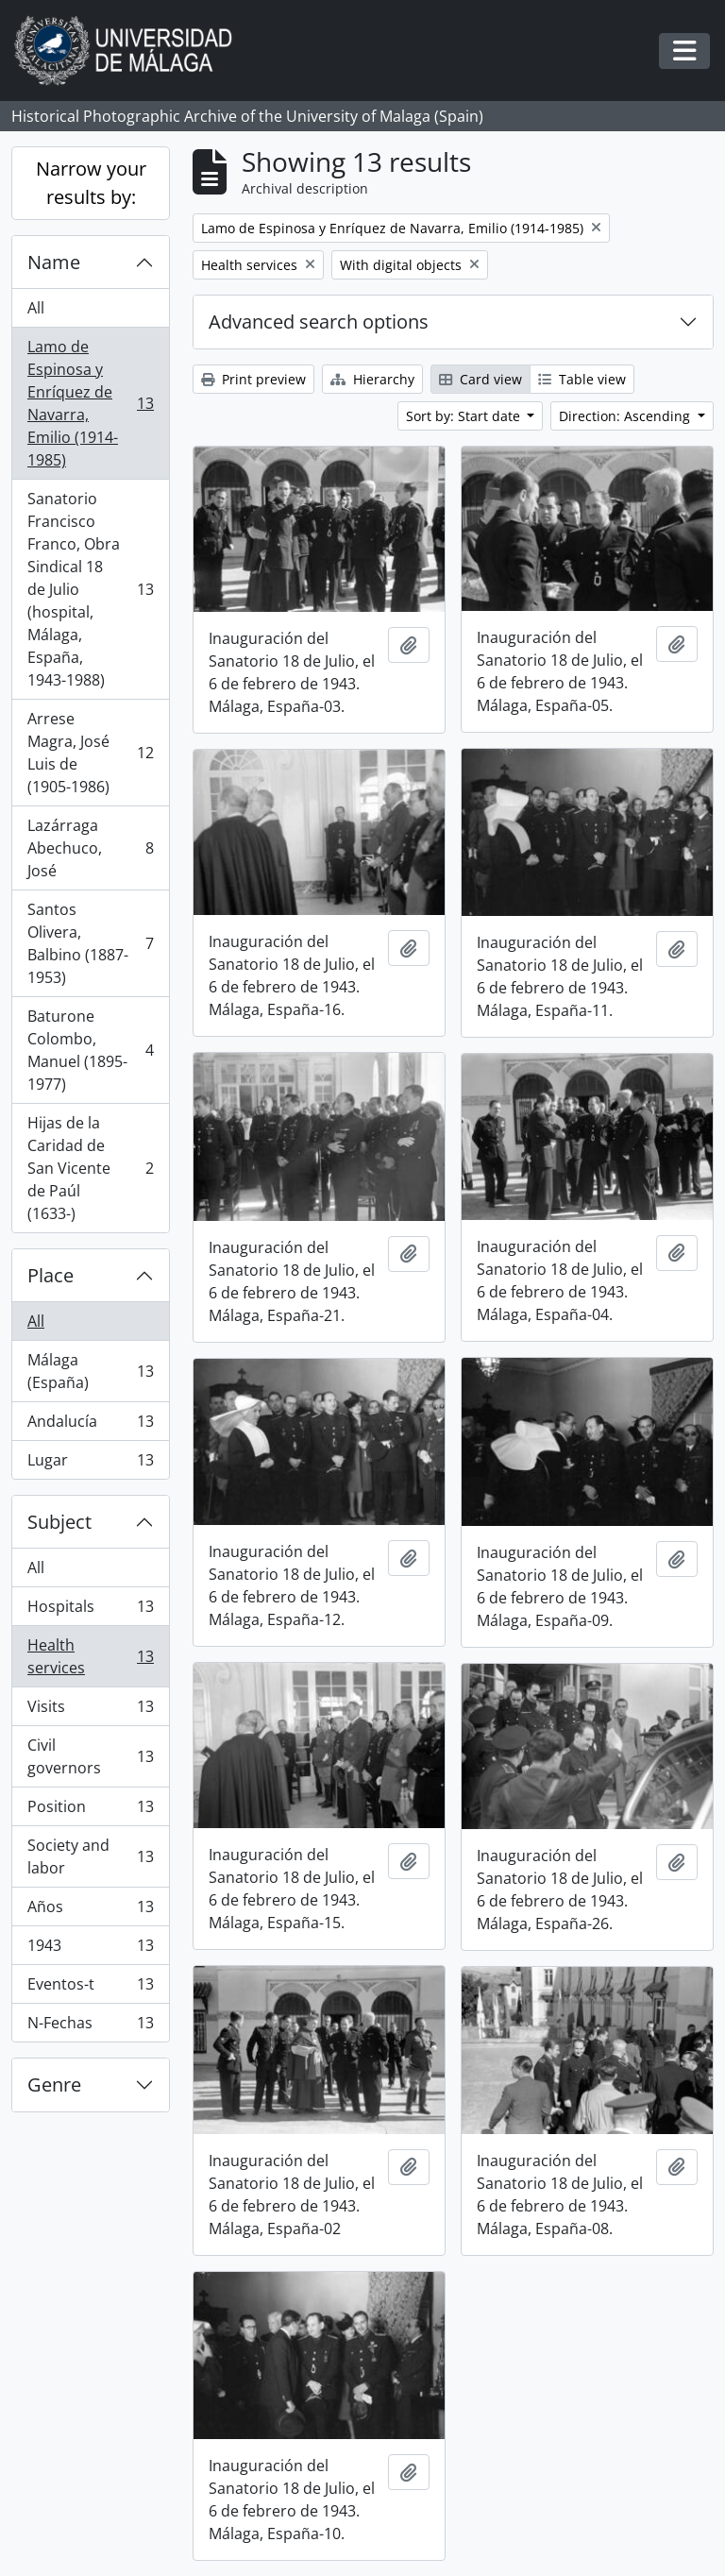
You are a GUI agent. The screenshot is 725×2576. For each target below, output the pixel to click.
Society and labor (90, 1856)
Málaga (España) (90, 1371)
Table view (582, 379)
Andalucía (90, 1425)
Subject (59, 1521)
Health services (90, 1656)
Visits (90, 1710)
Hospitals (90, 1610)
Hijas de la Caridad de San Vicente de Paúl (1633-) (90, 1168)
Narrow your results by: (91, 183)
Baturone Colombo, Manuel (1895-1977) (90, 1050)
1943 (90, 1949)
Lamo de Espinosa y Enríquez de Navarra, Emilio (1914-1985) (90, 403)
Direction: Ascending (626, 416)
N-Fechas (90, 2026)
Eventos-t (90, 1988)
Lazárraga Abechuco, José (90, 848)
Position (90, 1810)
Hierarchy (372, 379)
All (35, 307)
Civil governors (90, 1756)
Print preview (253, 379)
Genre (54, 2084)
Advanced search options (319, 321)
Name (53, 262)
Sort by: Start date (465, 416)
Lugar (90, 1464)
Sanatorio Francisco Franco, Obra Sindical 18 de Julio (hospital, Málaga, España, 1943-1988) (90, 589)
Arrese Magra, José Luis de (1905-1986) (90, 752)
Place (50, 1275)
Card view (480, 379)
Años (90, 1910)
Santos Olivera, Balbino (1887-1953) (90, 943)
